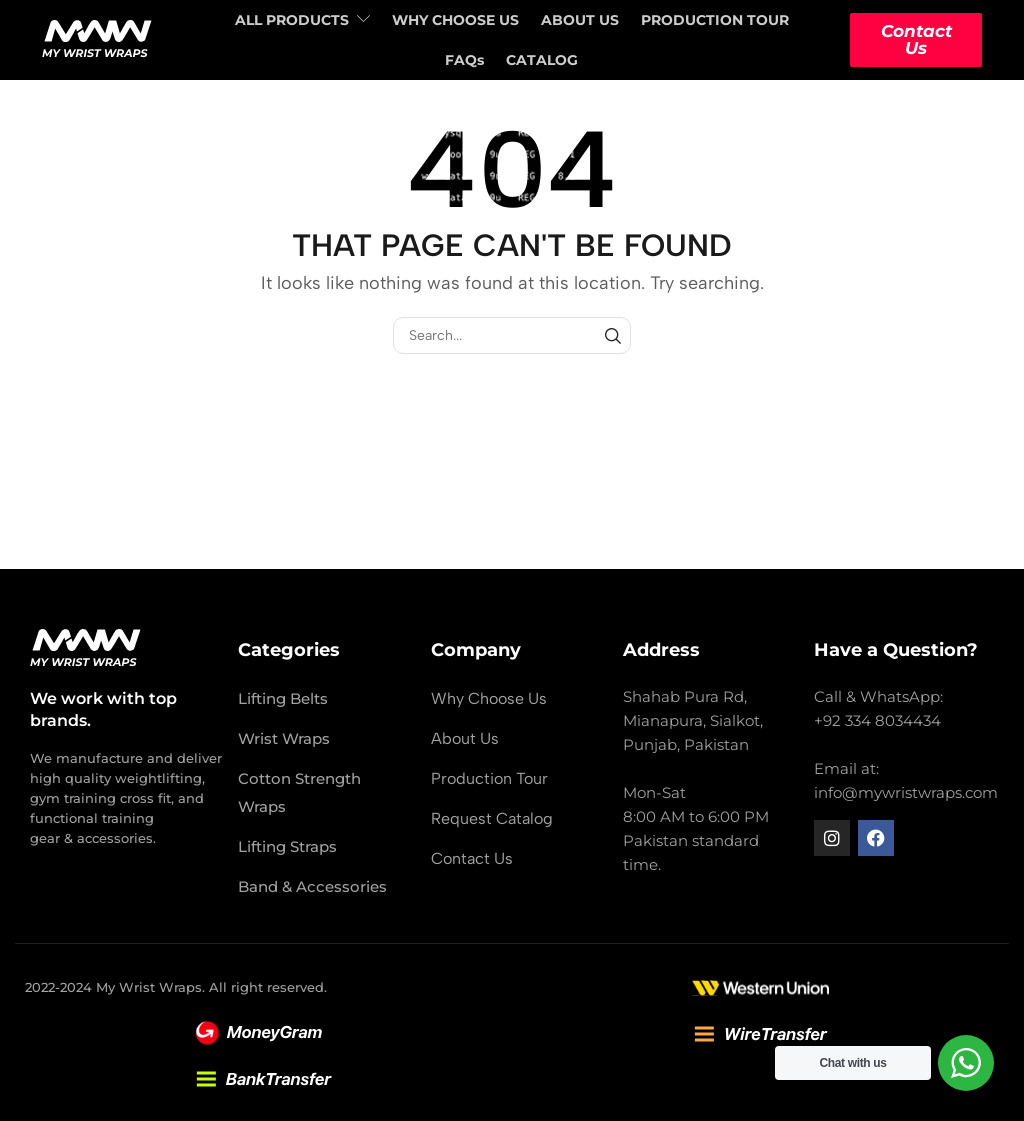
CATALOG (542, 60)
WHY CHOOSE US (455, 20)
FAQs (464, 60)
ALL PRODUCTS (302, 20)
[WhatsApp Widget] (966, 1063)
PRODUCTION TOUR (715, 20)
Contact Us (916, 39)
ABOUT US (580, 20)
